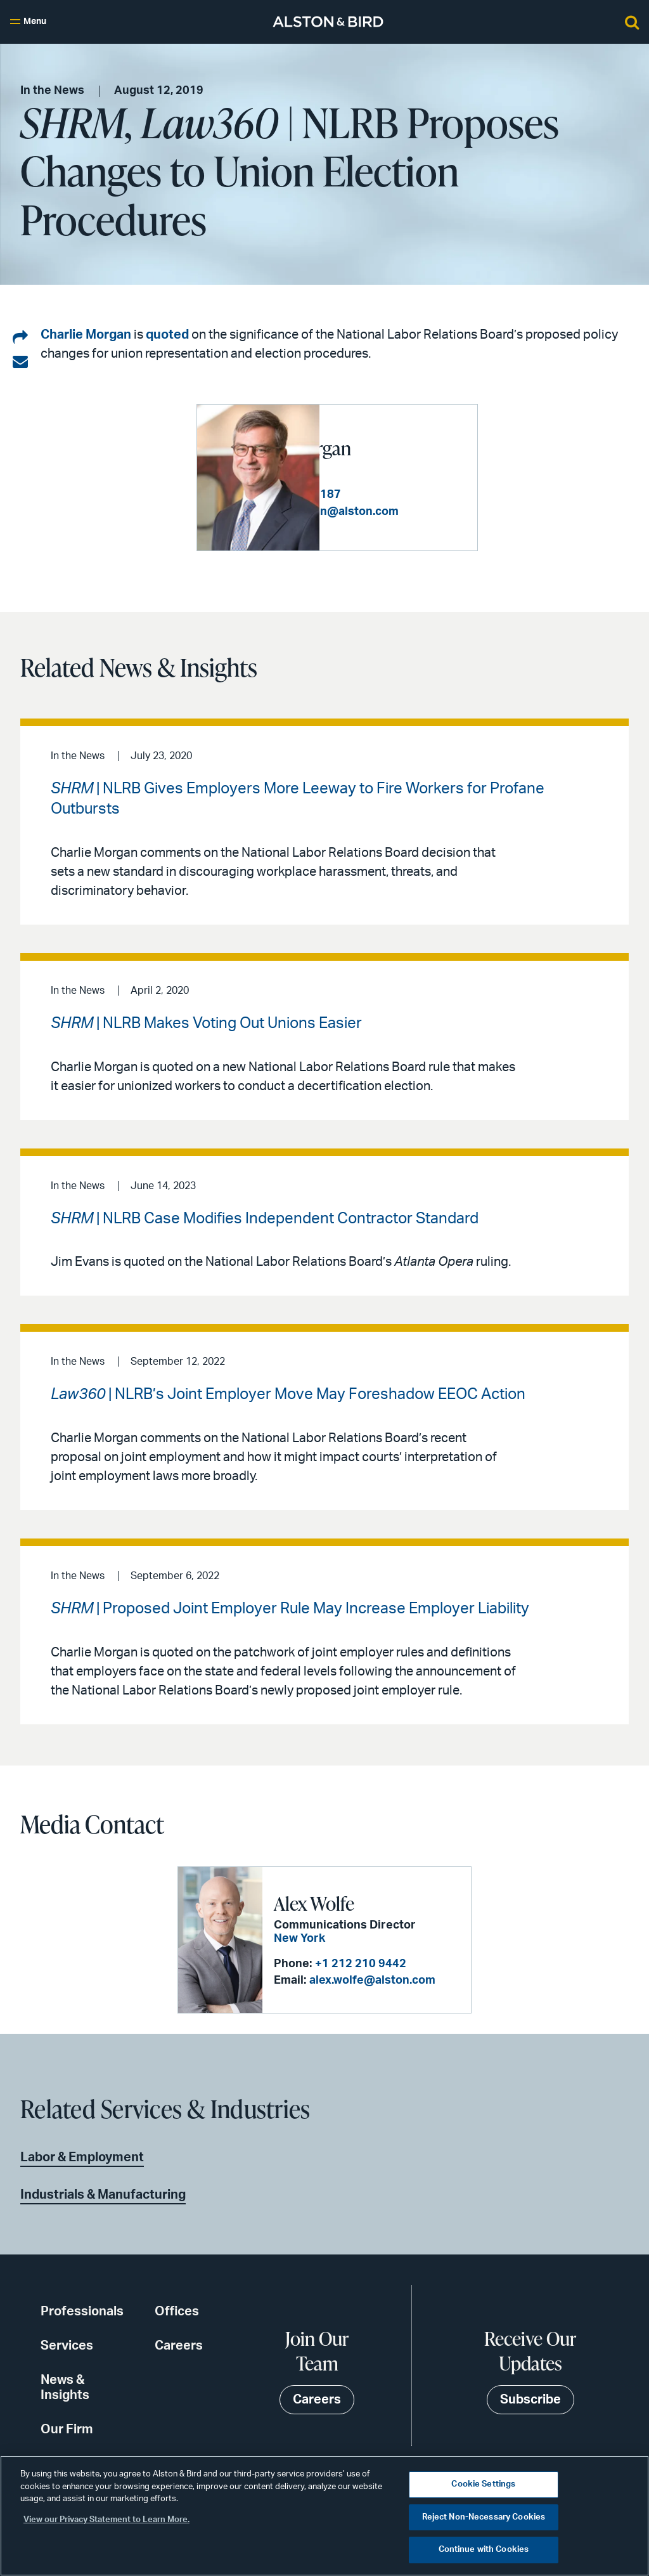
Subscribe (530, 2399)
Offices (177, 2311)
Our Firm (67, 2429)
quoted (167, 335)
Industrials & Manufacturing (103, 2194)
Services (67, 2345)
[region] (324, 2516)
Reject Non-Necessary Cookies (484, 2517)
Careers (179, 2345)
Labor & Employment (82, 2156)
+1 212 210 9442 (360, 1964)
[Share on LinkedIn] (20, 338)
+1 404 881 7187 (417, 499)
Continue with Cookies (484, 2550)
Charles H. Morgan (370, 440)
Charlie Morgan (86, 335)
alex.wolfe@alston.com (372, 1980)
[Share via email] (20, 362)
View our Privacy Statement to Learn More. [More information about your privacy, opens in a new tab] (106, 2520)
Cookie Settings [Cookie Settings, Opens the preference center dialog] (483, 2484)
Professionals (82, 2311)
